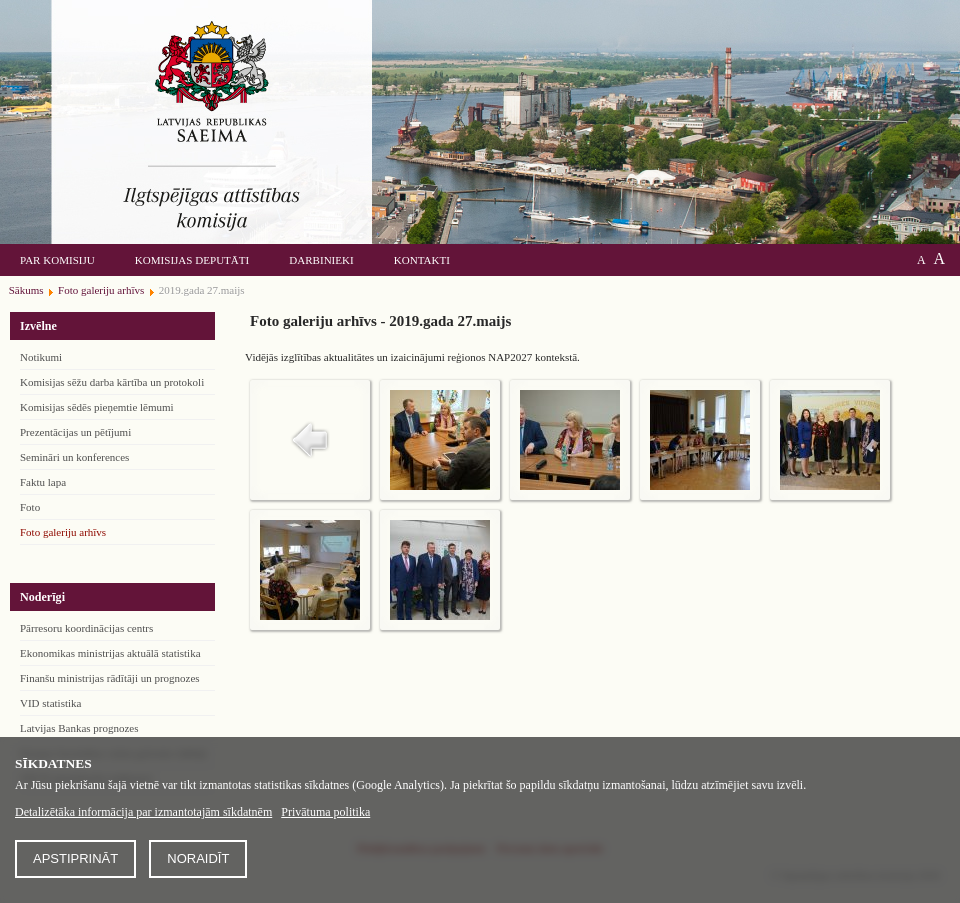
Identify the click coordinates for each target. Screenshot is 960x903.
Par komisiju (57, 260)
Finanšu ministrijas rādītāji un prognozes (110, 678)
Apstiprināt (75, 858)
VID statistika (50, 703)
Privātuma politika (325, 812)
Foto (30, 507)
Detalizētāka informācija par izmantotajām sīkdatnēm (143, 812)
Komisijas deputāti (192, 260)
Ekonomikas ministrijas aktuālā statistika (110, 653)
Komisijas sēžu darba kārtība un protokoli (112, 382)
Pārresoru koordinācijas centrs (86, 628)
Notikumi (41, 357)
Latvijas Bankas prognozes (79, 728)
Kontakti (422, 260)
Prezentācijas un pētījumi (75, 432)
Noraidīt (198, 858)
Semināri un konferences (74, 457)
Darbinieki (321, 260)
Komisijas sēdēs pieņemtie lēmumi (97, 407)
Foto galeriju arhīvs (63, 532)
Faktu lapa (43, 482)
